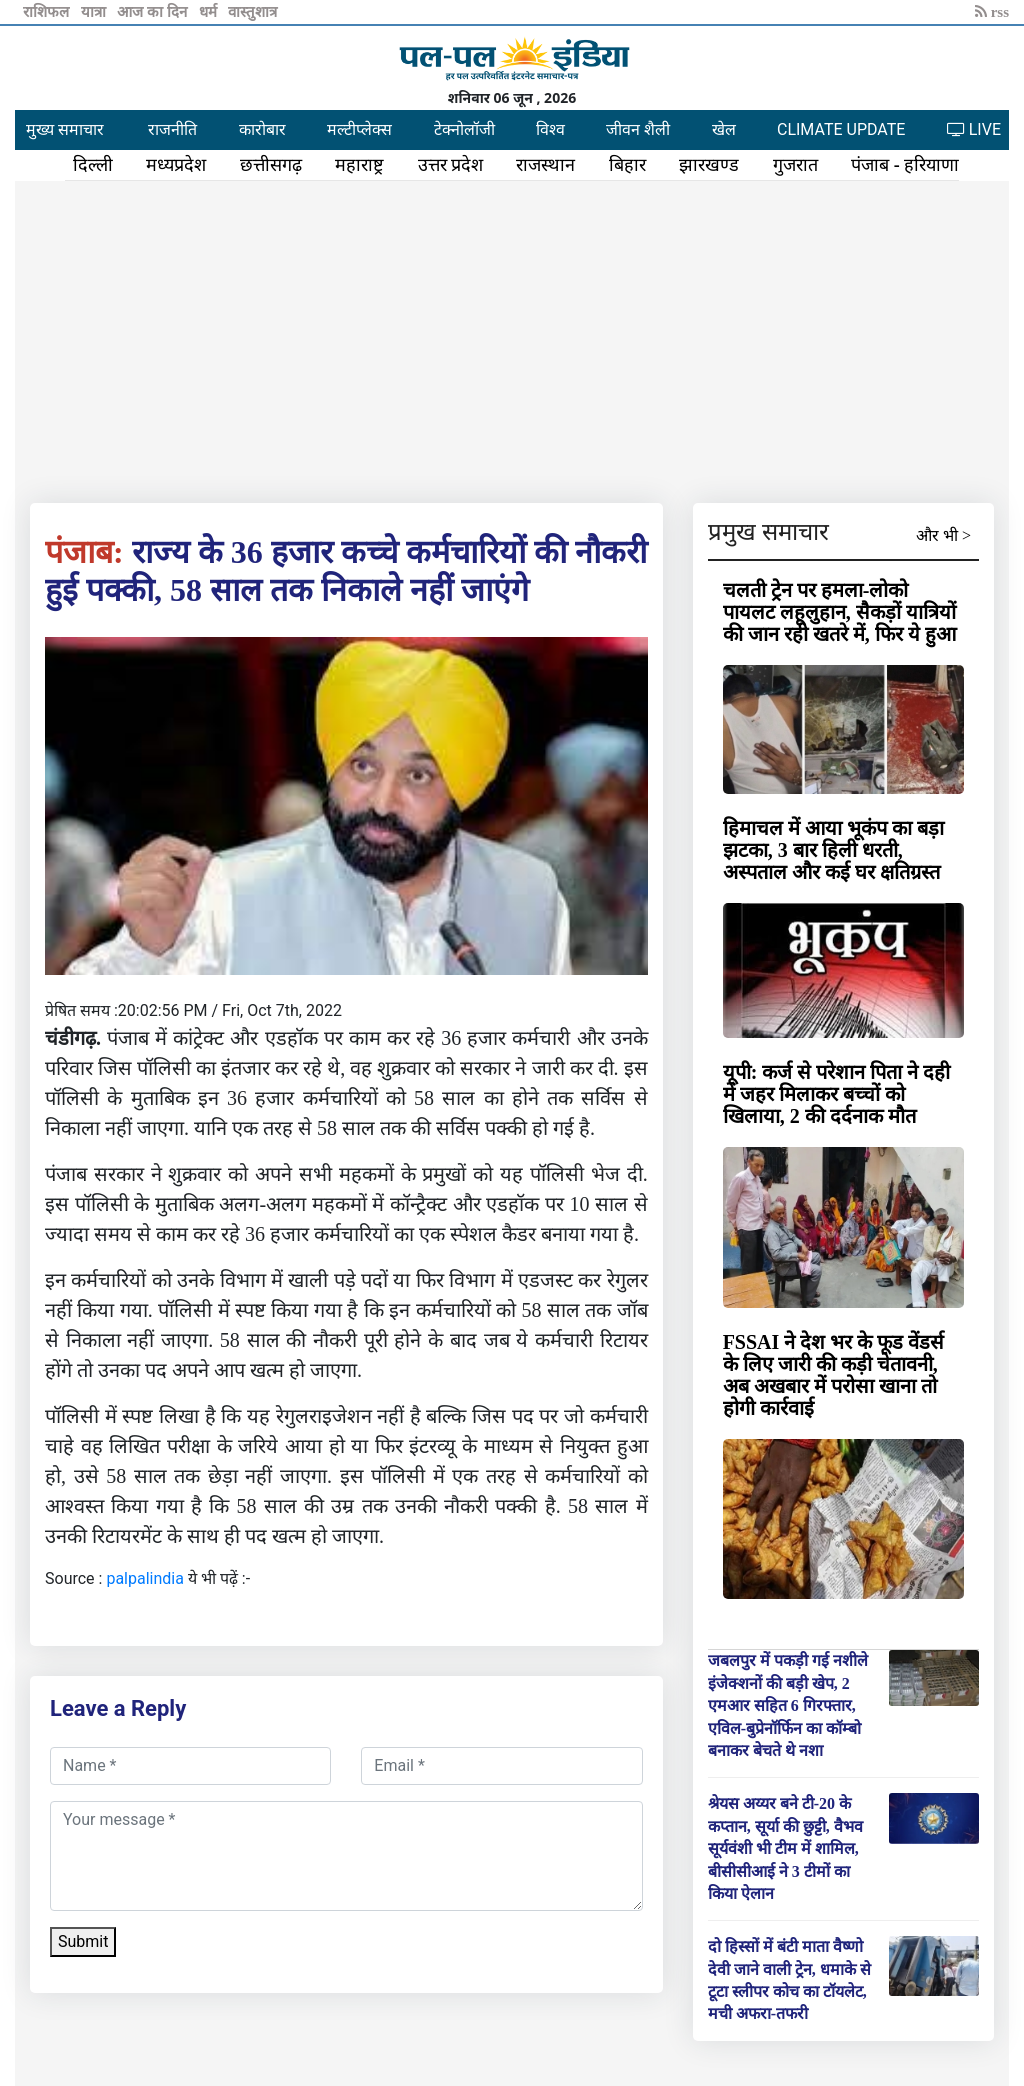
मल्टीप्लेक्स (359, 129)
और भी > (943, 535)
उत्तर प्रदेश (451, 165)
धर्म (210, 12)
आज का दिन (153, 12)
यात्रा (95, 12)
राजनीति (172, 129)
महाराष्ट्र (359, 165)
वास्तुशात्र (252, 12)
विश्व (550, 129)
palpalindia (145, 1578)
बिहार (627, 165)
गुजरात (795, 165)
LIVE (974, 129)
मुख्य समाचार (65, 129)
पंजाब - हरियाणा (905, 165)
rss (992, 12)
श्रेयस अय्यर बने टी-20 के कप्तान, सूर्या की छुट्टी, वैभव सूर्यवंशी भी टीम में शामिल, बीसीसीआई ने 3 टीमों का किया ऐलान (785, 1848)
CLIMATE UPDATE (841, 129)
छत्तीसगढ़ (271, 165)
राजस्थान (545, 165)
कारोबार (262, 129)
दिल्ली (93, 165)
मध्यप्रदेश (176, 165)
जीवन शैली (638, 129)
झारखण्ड (709, 165)
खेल (724, 129)
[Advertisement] (512, 338)
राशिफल (48, 12)
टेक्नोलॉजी (464, 129)
